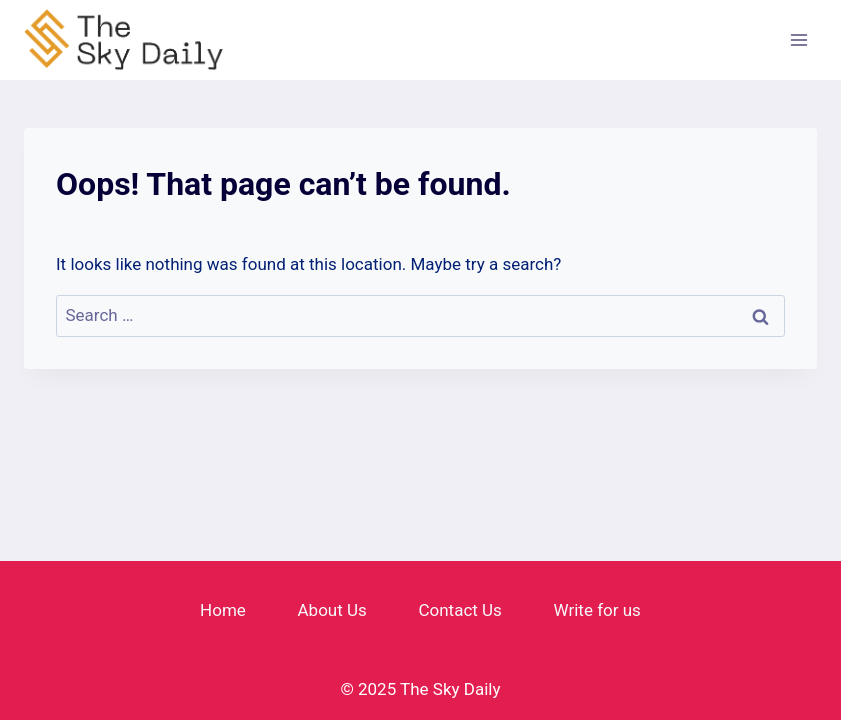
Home (223, 610)
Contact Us (459, 610)
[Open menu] (798, 39)
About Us (332, 610)
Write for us (597, 610)
